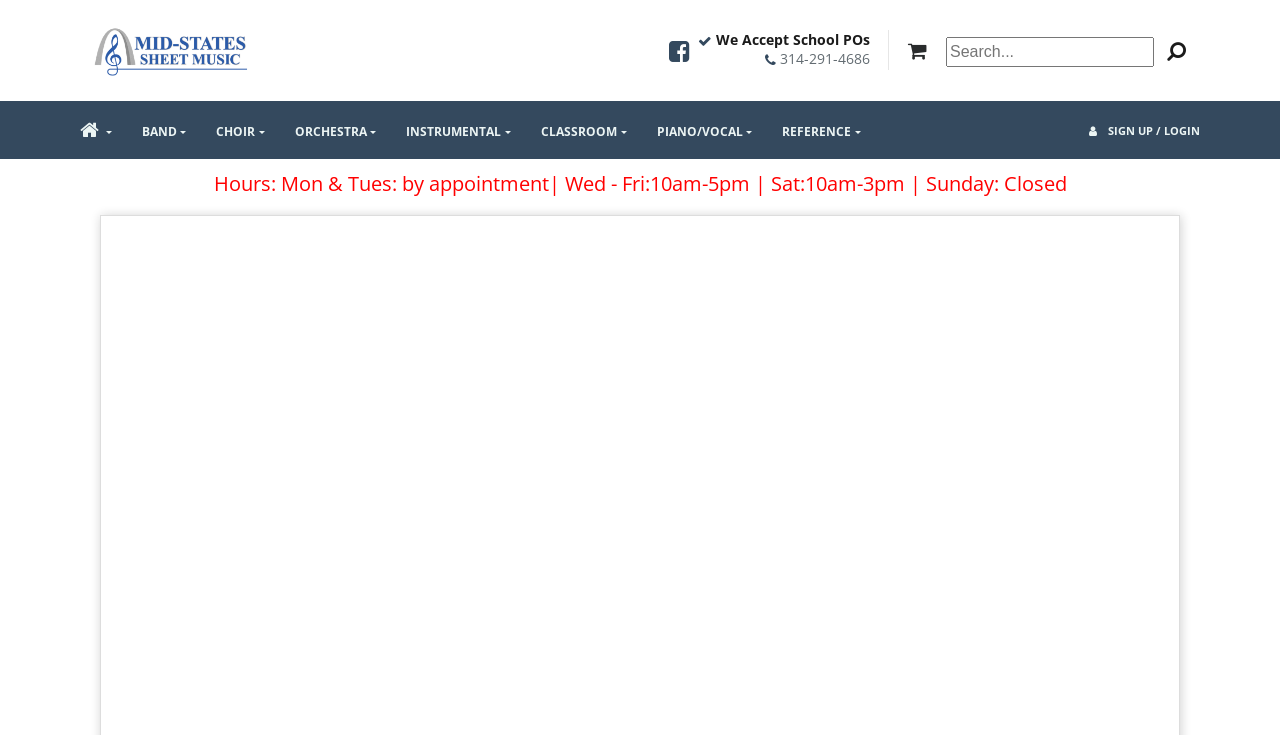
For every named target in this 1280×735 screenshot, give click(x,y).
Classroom (579, 131)
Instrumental (453, 131)
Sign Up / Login (1144, 130)
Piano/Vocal (700, 131)
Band (159, 131)
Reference (816, 131)
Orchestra (331, 131)
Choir (235, 131)
